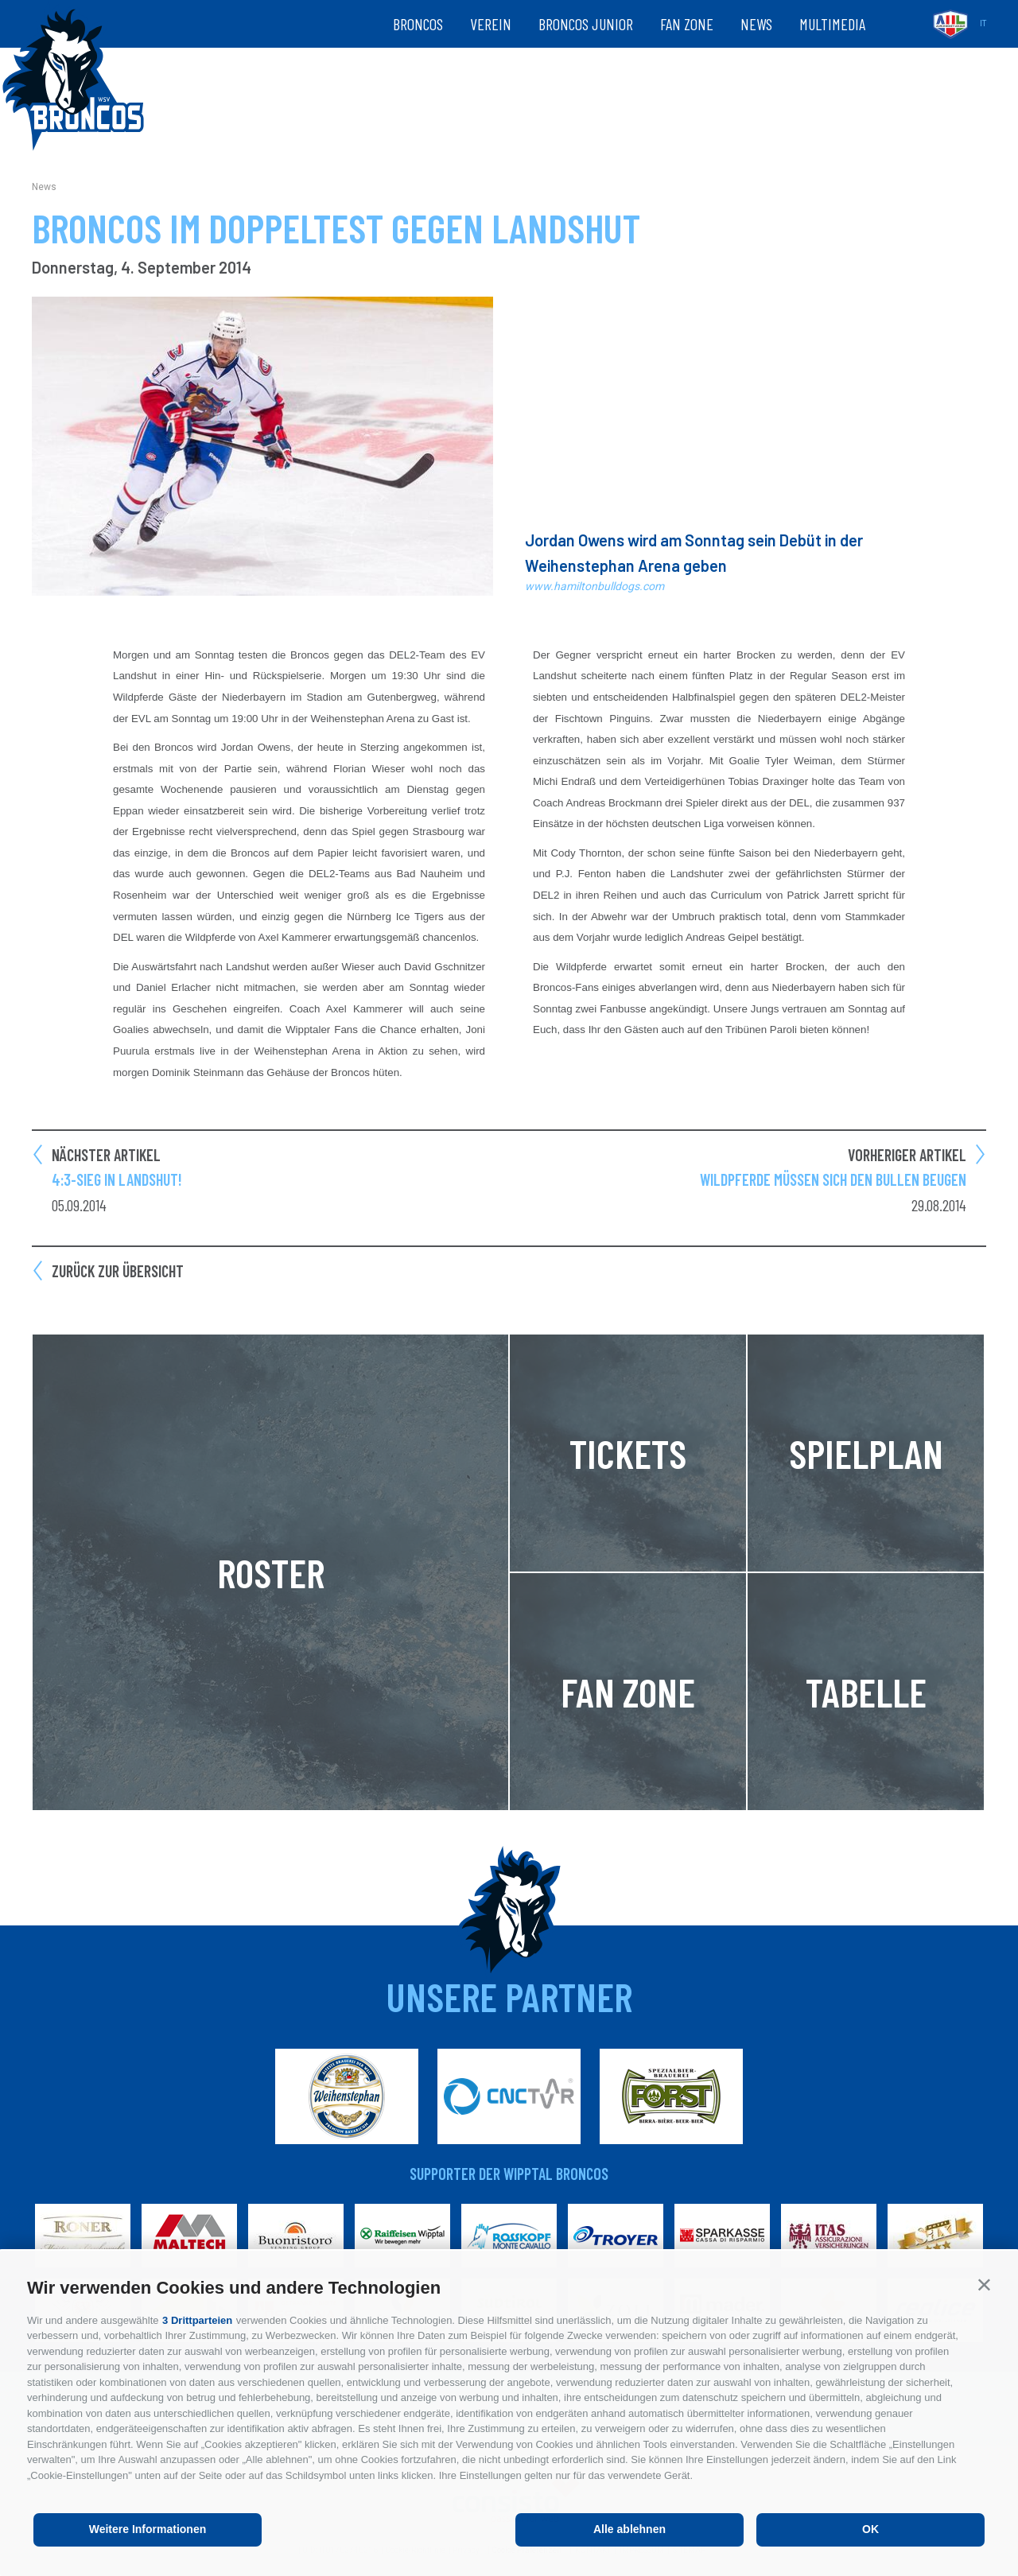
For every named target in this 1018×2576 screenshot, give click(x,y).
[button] (984, 2284)
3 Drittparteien (197, 2320)
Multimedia (832, 23)
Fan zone (686, 23)
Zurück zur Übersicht (118, 1270)
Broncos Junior (585, 23)
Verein (490, 23)
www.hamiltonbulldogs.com (594, 586)
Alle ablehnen (629, 2529)
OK (870, 2529)
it (983, 23)
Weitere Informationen (148, 2529)
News (756, 23)
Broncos (418, 23)
